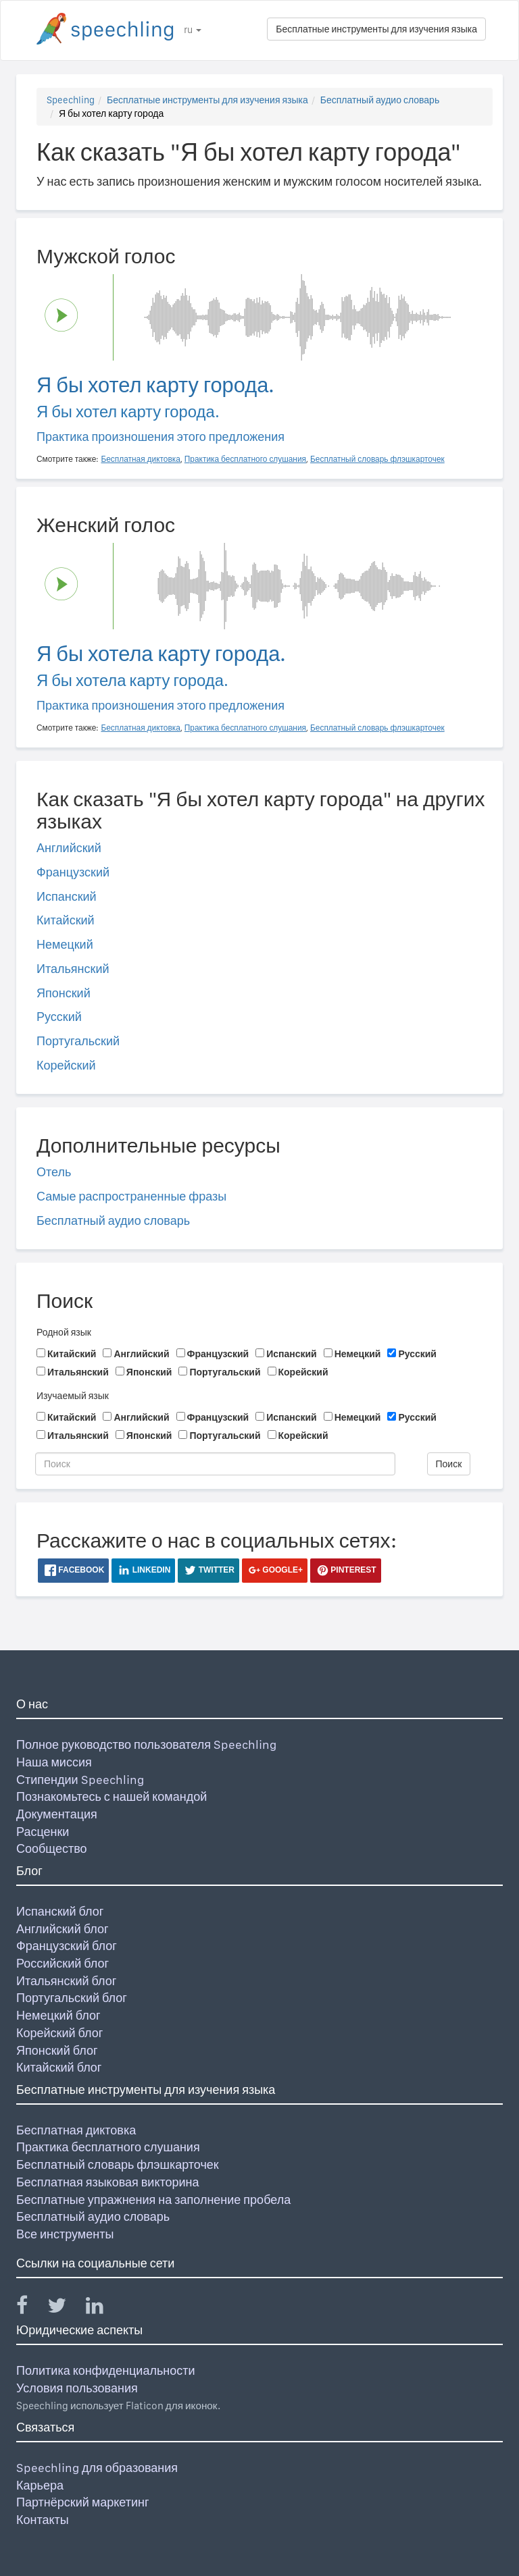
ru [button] (192, 29)
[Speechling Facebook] (30, 2308)
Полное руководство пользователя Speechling (146, 1744)
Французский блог (66, 1946)
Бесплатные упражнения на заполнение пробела (153, 2199)
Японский (63, 993)
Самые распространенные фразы (131, 1196)
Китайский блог (58, 2067)
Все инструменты (65, 2234)
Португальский (78, 1041)
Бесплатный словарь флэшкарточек (117, 2164)
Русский (59, 1016)
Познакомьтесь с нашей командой (111, 1796)
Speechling (71, 100)
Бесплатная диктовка (76, 2130)
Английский (68, 848)
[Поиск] (215, 1463)
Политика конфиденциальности (105, 2370)
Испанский (66, 896)
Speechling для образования (97, 2468)
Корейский (66, 1065)
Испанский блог (59, 1911)
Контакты (42, 2520)
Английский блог (62, 1929)
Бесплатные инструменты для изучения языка (376, 29)
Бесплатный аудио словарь (379, 100)
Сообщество (51, 1848)
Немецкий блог (58, 2015)
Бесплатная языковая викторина (107, 2182)
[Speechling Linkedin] (103, 2308)
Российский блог (62, 1963)
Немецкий (64, 944)
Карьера (40, 2485)
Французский (72, 872)
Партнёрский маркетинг (82, 2502)
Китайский (65, 920)
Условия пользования (77, 2388)
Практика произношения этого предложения (160, 436)
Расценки (42, 1831)
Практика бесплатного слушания (108, 2147)
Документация (56, 1814)
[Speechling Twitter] (65, 2308)
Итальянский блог (66, 1981)
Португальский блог (71, 1998)
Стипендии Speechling (80, 1779)
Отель (53, 1172)
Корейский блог (59, 2033)
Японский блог (56, 2050)
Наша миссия (54, 1762)
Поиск (449, 1463)
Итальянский (72, 969)
